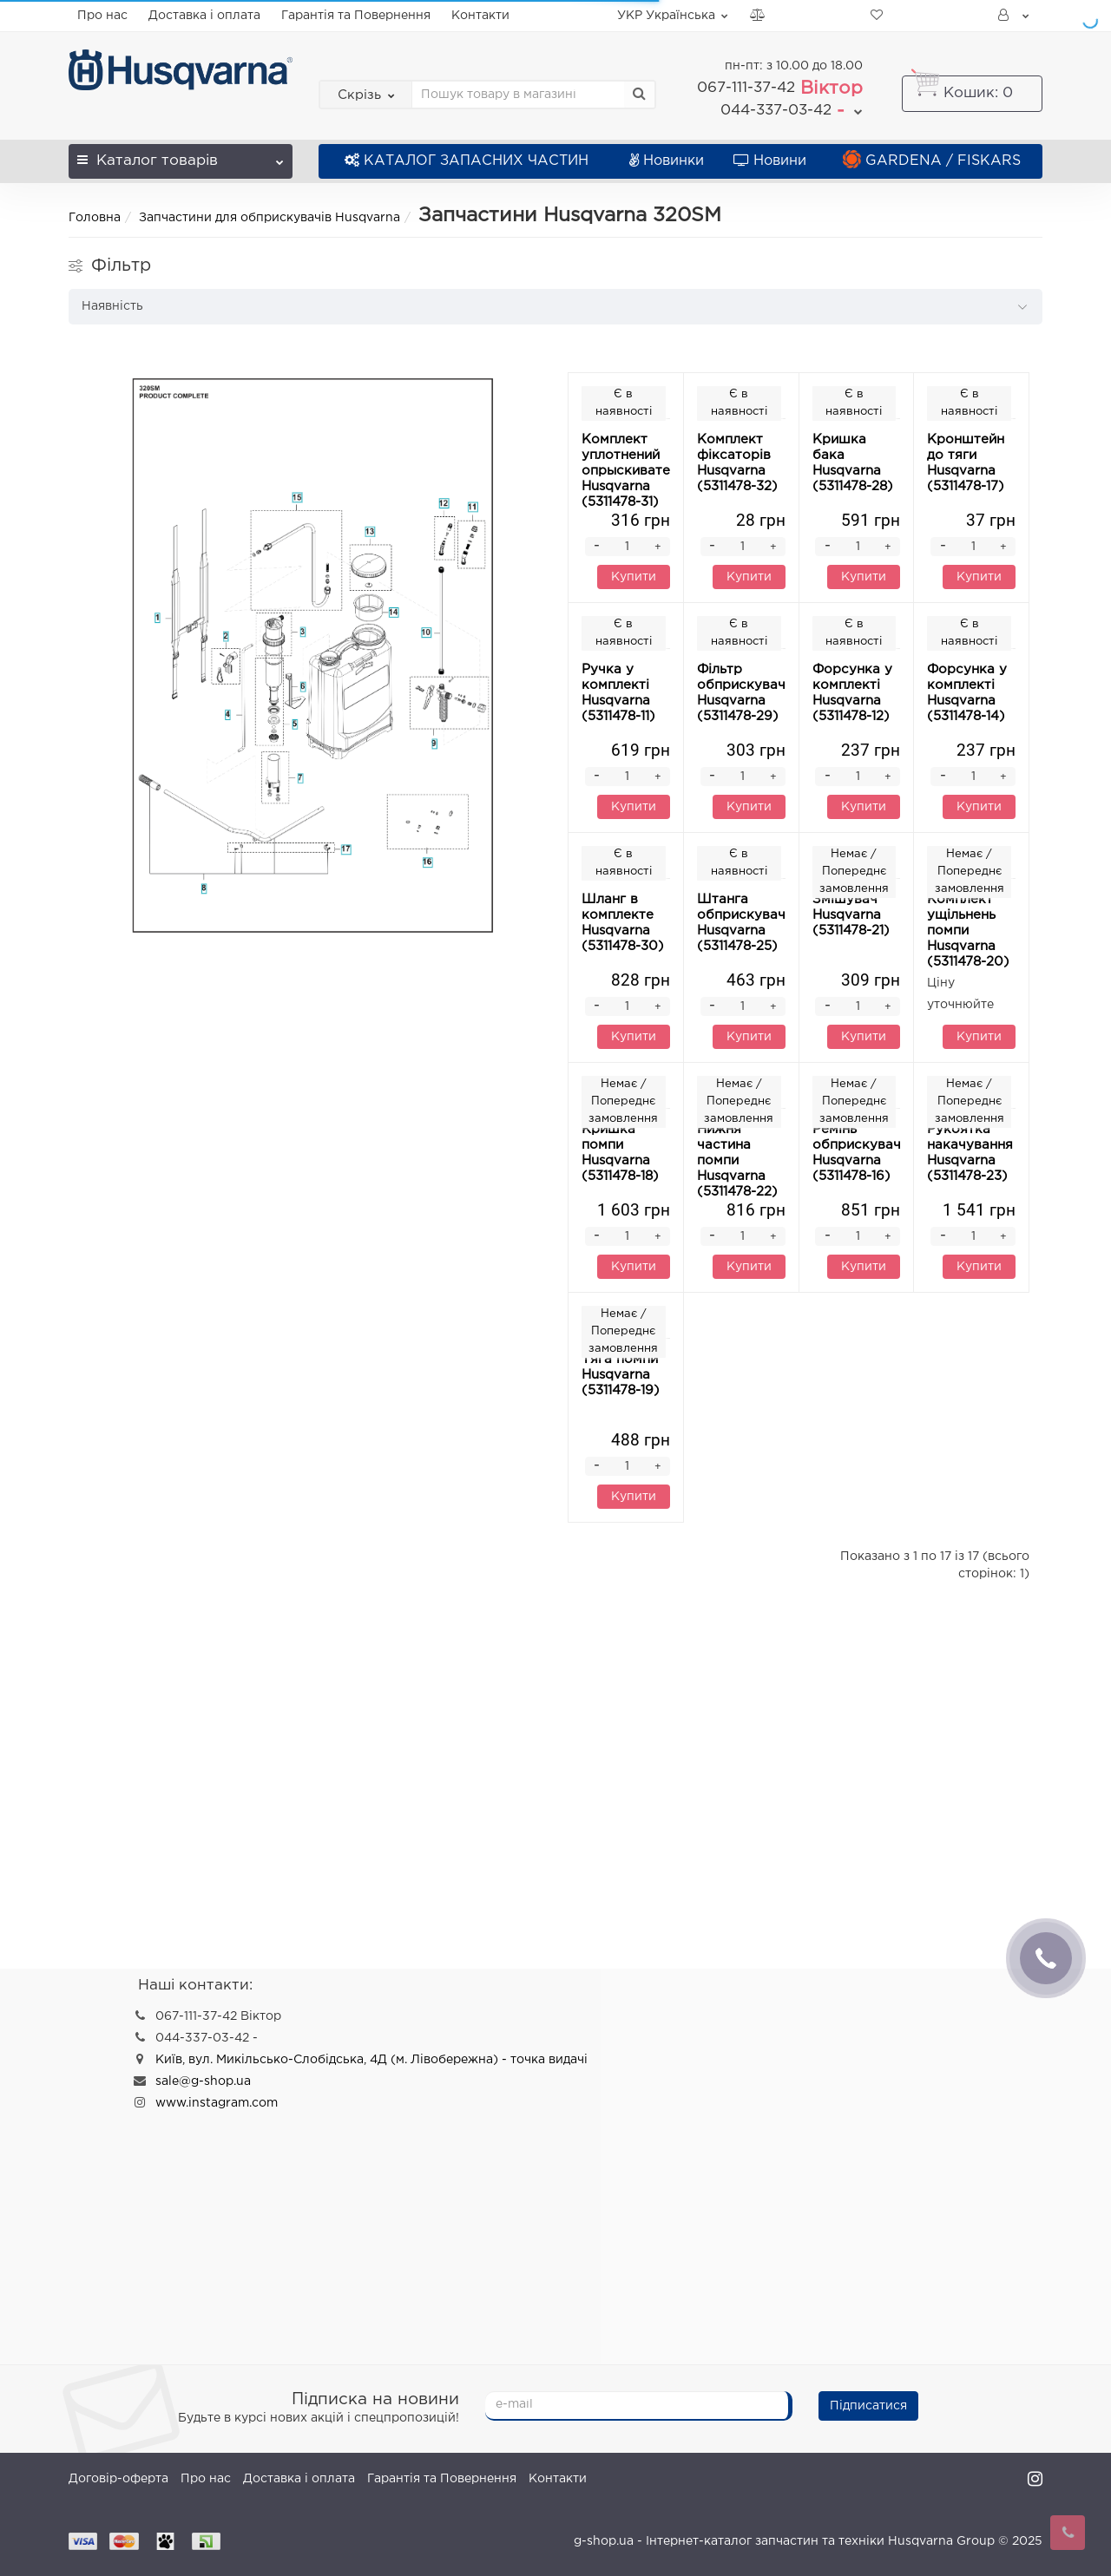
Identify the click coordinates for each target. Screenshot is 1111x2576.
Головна (95, 218)
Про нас (102, 15)
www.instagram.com (216, 2103)
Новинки (666, 160)
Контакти (480, 15)
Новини (769, 160)
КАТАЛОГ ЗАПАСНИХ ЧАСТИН (466, 160)
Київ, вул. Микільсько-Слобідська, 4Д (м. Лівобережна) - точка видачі (371, 2060)
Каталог (180, 155)
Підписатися (868, 2406)
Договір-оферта (118, 2479)
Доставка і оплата (204, 15)
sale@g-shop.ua (203, 2081)
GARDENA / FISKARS (932, 160)
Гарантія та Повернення (356, 15)
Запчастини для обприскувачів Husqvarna (269, 218)
